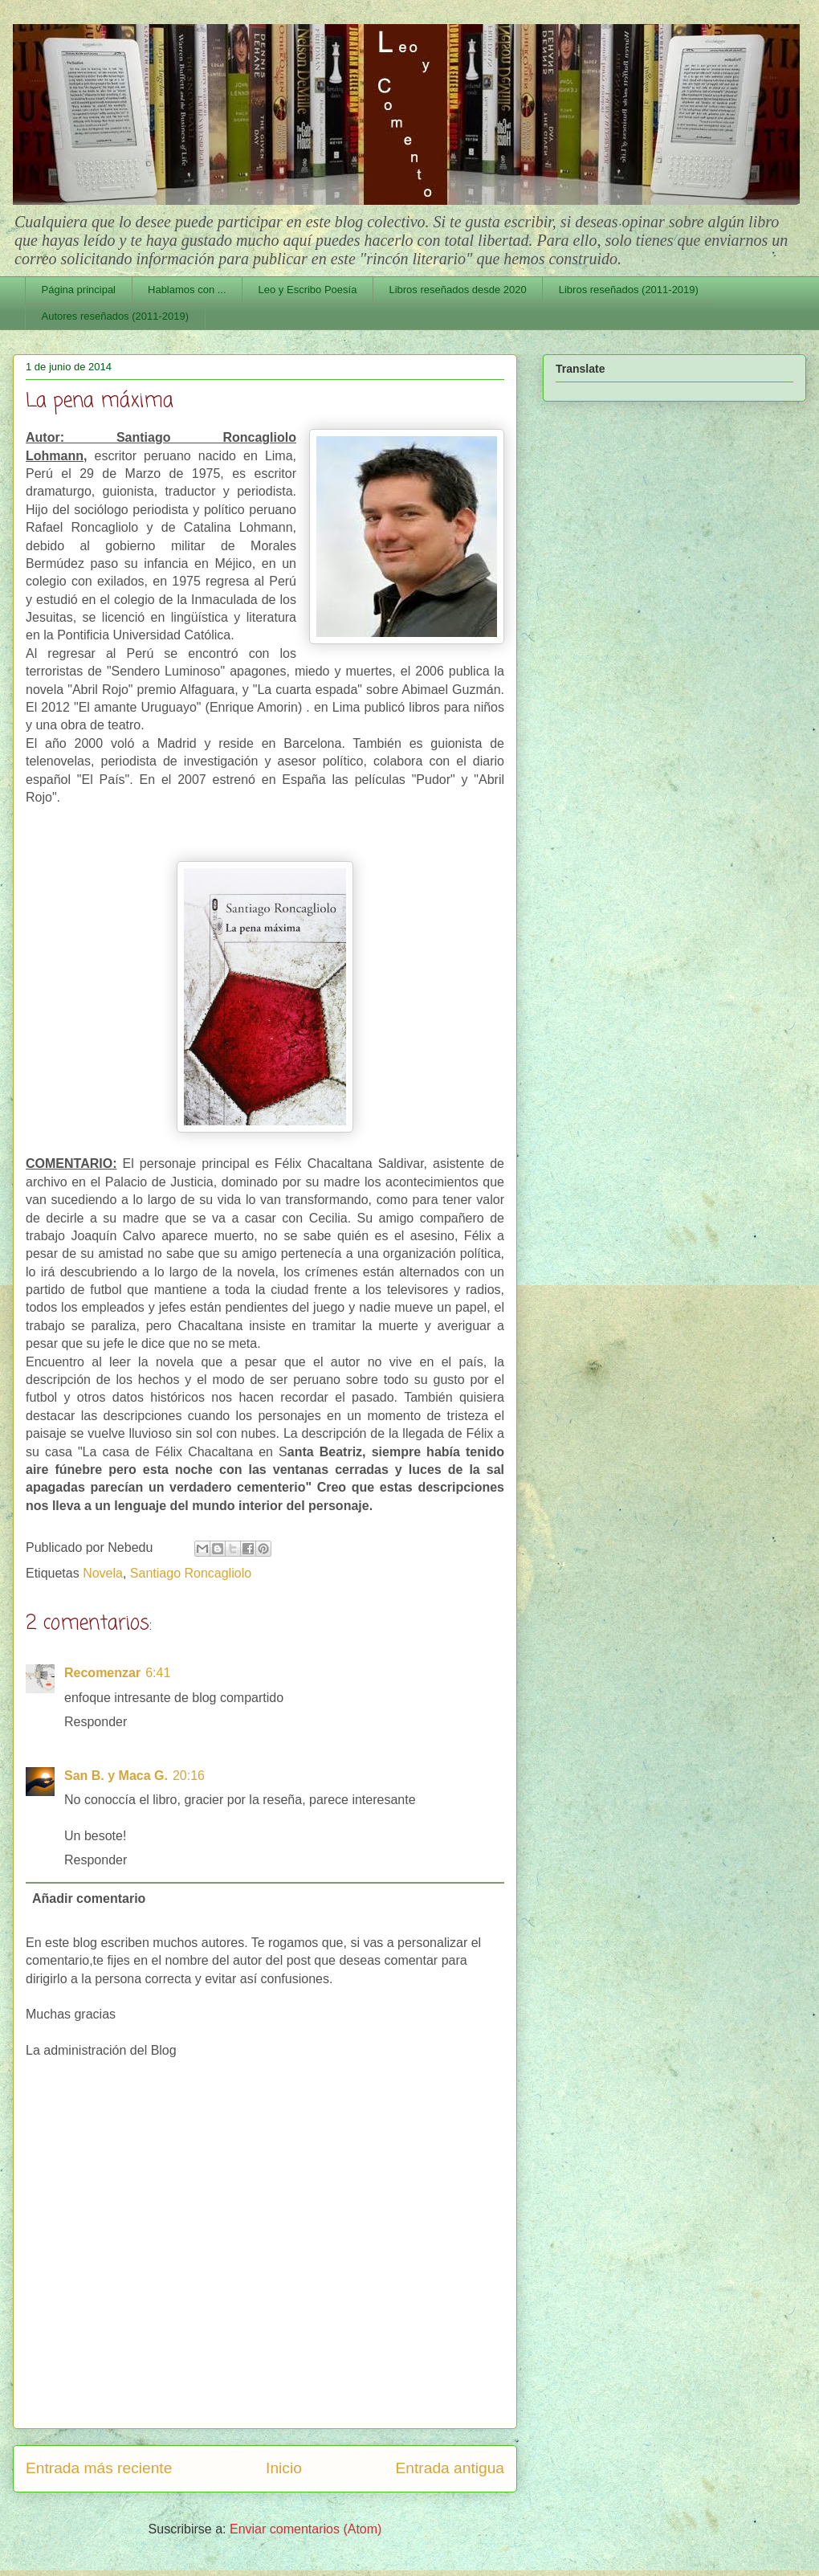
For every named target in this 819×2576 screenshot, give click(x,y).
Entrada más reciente (99, 2468)
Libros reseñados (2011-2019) (629, 290)
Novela (103, 1573)
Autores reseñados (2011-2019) (115, 316)
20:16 (189, 1775)
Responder (95, 1722)
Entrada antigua (450, 2468)
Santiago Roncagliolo (190, 1573)
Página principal (79, 290)
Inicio (284, 2468)
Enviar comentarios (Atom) (305, 2529)
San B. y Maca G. (116, 1775)
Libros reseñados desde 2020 (457, 290)
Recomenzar (102, 1673)
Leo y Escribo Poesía (308, 290)
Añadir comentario (88, 1898)
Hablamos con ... (187, 290)
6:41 (157, 1673)
